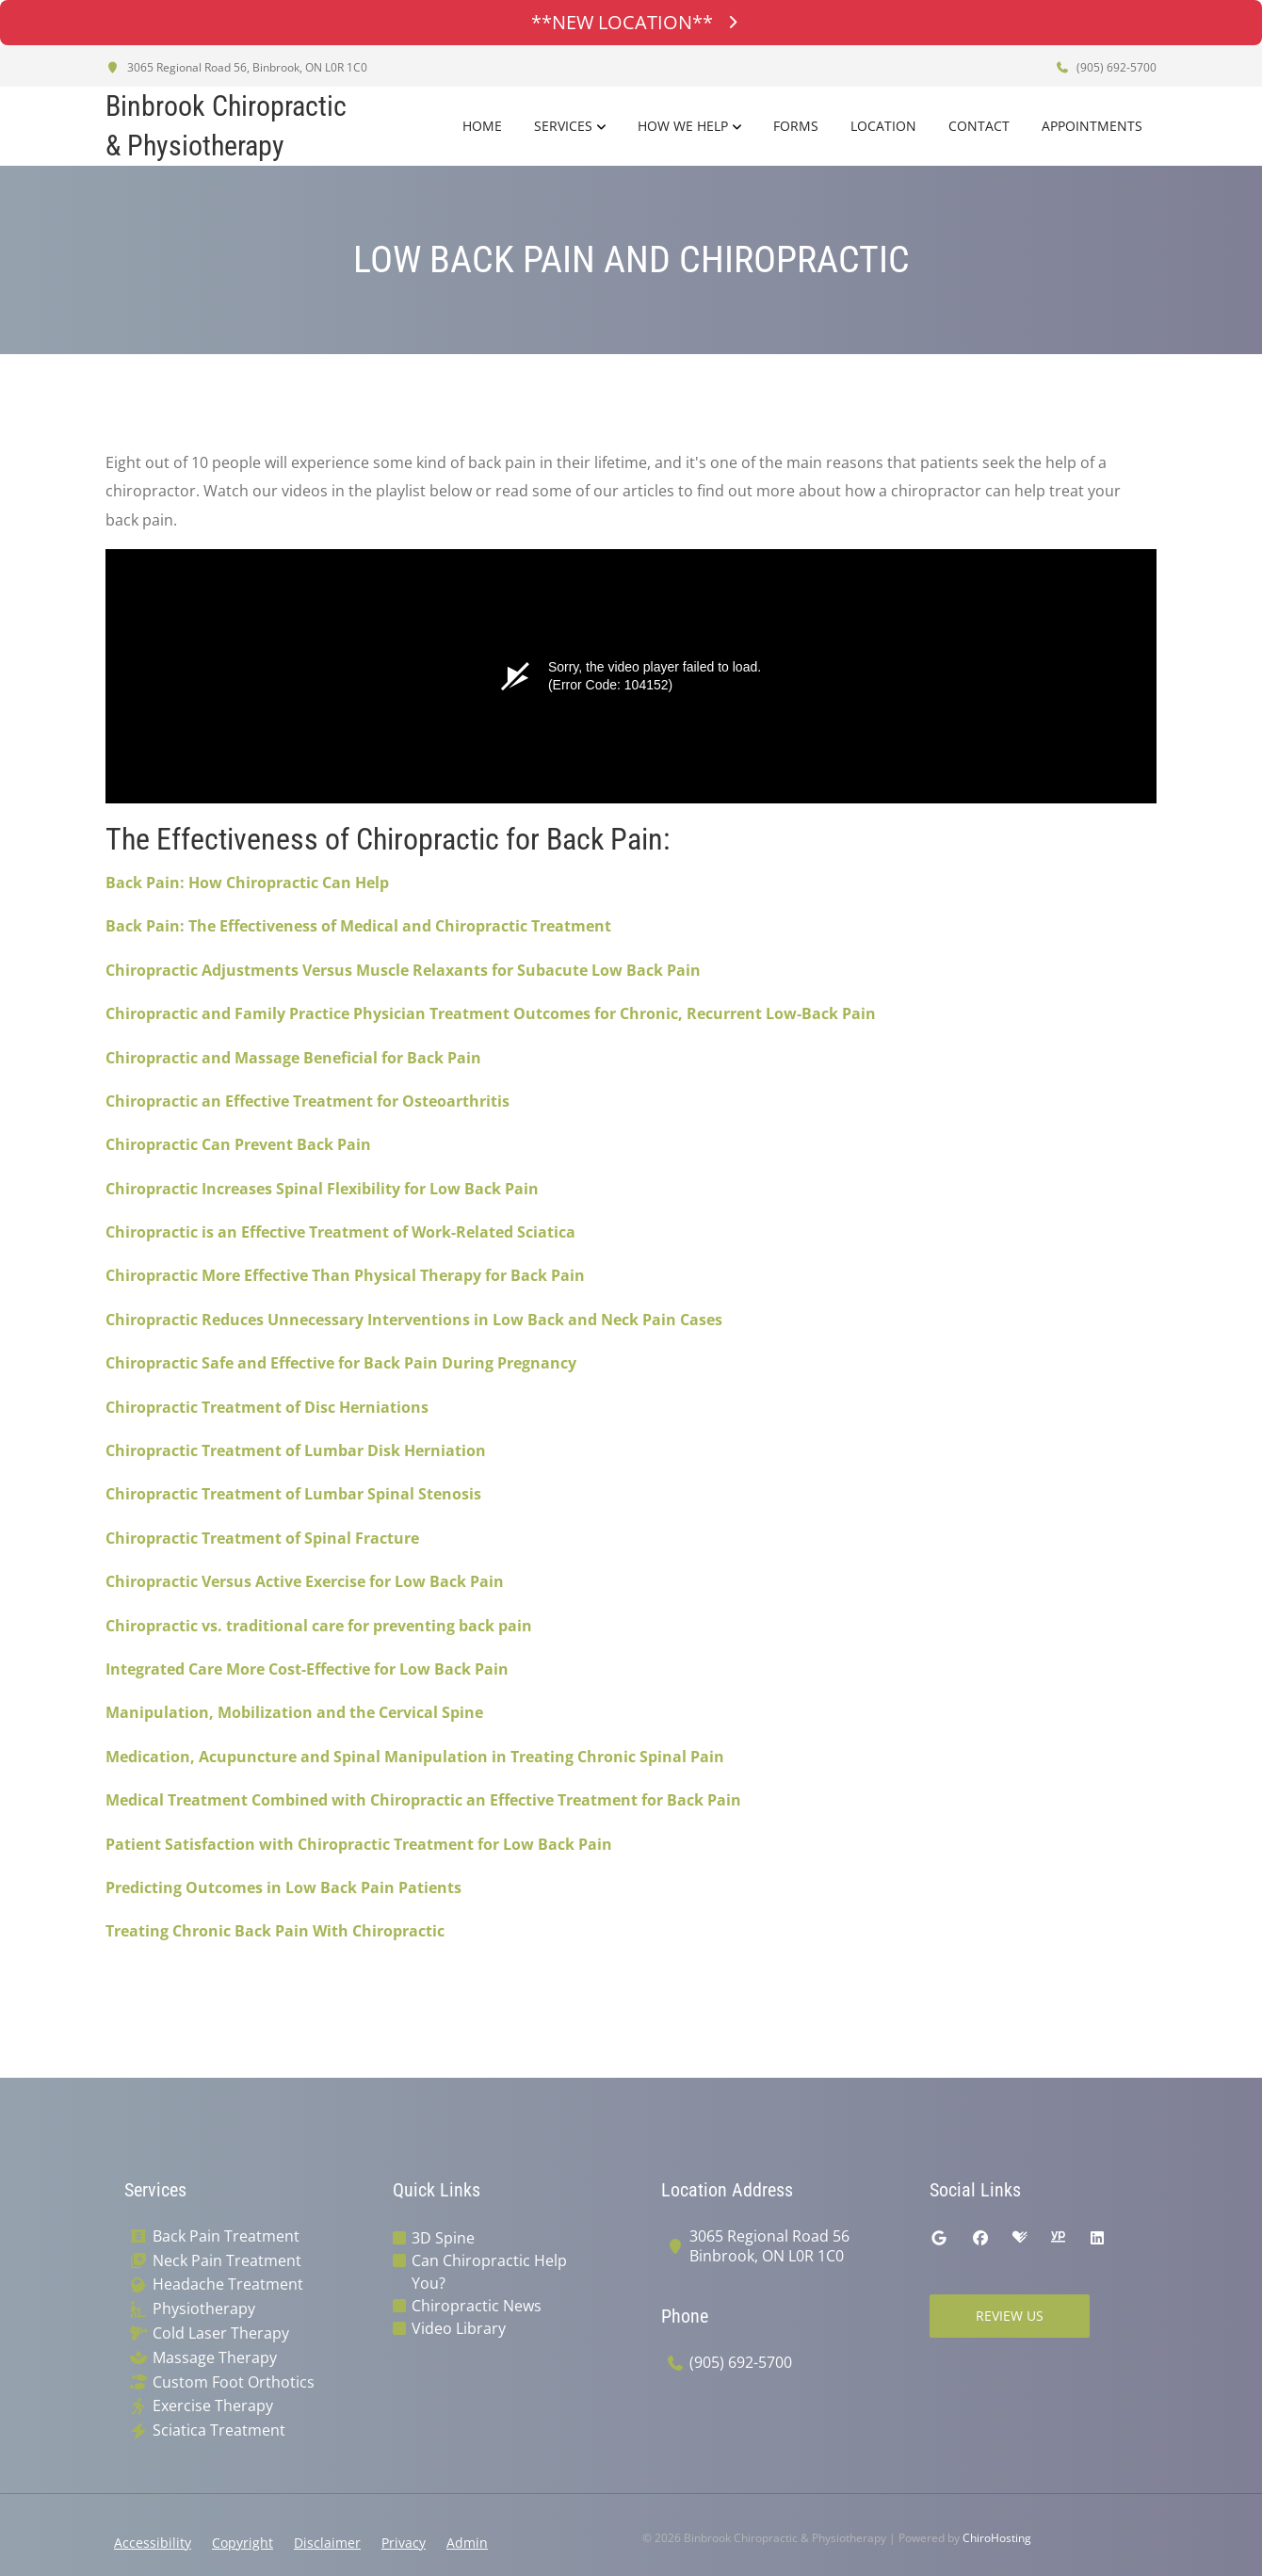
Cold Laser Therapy (221, 2333)
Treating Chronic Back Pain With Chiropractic (275, 1930)
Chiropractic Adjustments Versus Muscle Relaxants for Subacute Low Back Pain (403, 970)
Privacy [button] (403, 2543)
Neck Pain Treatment (227, 2261)
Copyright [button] (242, 2543)
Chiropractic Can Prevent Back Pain (238, 1144)
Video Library (459, 2328)
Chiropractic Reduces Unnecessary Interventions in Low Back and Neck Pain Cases (413, 1319)
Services (563, 126)
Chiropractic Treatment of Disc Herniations (267, 1407)
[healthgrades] (1019, 2238)
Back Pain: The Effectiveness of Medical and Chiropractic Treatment (358, 925)
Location (883, 126)
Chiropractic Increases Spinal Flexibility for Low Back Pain (322, 1188)
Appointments (1092, 126)
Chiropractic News (477, 2305)
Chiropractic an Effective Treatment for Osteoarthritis (307, 1101)
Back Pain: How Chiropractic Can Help (247, 882)
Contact (979, 126)
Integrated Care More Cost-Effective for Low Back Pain (307, 1669)
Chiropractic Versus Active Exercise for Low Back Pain (304, 1581)
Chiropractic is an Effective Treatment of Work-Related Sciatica (340, 1232)
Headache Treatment (228, 2284)
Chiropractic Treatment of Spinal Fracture (262, 1538)
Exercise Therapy (213, 2406)
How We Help (683, 126)
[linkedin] (1097, 2238)
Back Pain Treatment (226, 2236)
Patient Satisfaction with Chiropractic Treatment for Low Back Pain (358, 1844)
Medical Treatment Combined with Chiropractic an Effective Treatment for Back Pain (423, 1800)
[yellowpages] (1057, 2238)
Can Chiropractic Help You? (489, 2271)
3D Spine (443, 2238)
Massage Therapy (215, 2358)
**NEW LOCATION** (631, 22)
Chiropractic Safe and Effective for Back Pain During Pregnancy (340, 1363)
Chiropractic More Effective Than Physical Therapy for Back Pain (345, 1275)
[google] (939, 2238)
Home (482, 126)
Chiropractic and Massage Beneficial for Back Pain (293, 1057)
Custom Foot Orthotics (234, 2382)
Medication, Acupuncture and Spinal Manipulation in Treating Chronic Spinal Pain (414, 1756)
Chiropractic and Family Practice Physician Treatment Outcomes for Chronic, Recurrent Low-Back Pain (490, 1013)
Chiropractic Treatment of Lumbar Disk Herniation (295, 1450)
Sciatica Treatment (219, 2430)
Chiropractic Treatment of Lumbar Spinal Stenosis (293, 1493)
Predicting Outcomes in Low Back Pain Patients (283, 1887)
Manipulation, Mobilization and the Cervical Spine (294, 1712)
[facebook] (980, 2238)
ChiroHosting (997, 2538)
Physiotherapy (204, 2309)
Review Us (1010, 2316)
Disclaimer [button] (327, 2543)
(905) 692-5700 (1106, 67)
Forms (795, 126)
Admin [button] (467, 2543)
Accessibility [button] (152, 2543)
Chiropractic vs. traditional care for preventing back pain (318, 1625)
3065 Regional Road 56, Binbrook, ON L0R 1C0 (236, 67)
